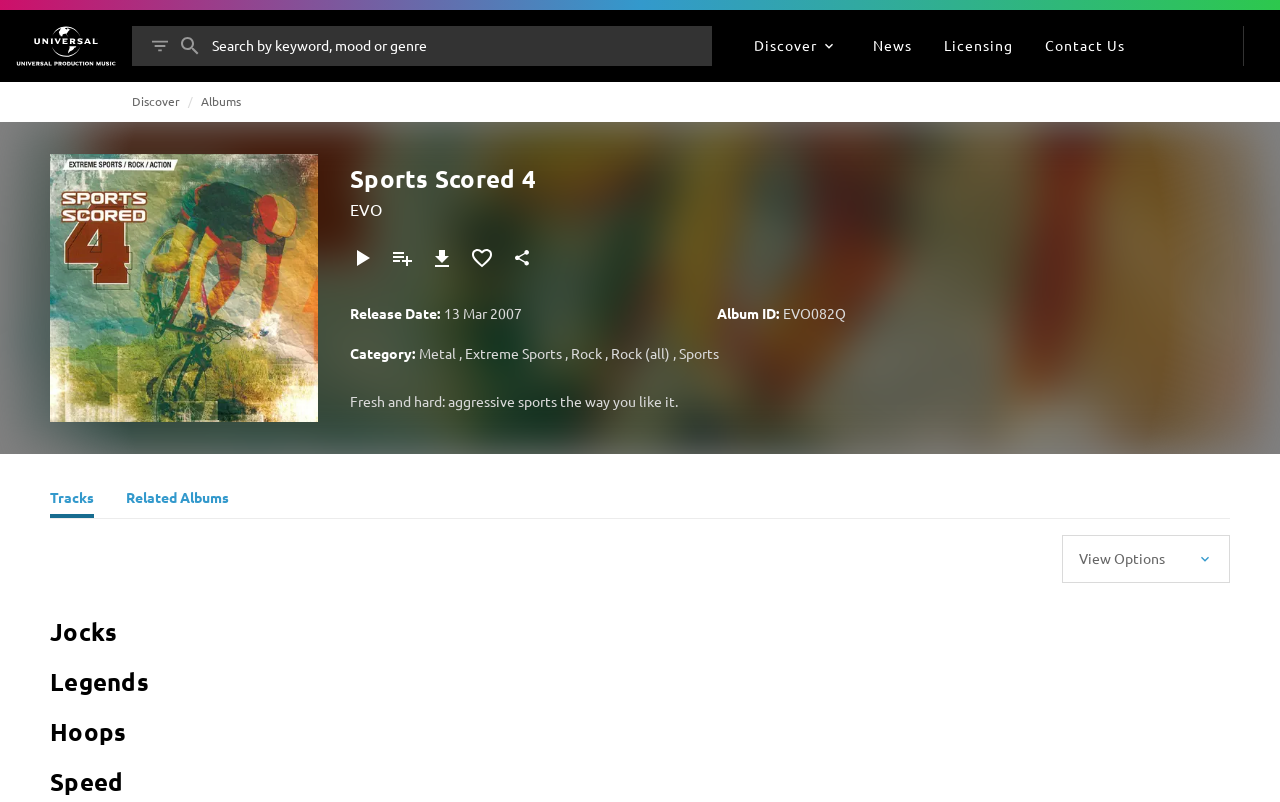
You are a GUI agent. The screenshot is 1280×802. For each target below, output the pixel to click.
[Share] (522, 258)
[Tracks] (72, 500)
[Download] (442, 258)
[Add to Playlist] (402, 258)
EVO (366, 209)
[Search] (190, 46)
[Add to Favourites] (482, 258)
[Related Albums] (177, 500)
